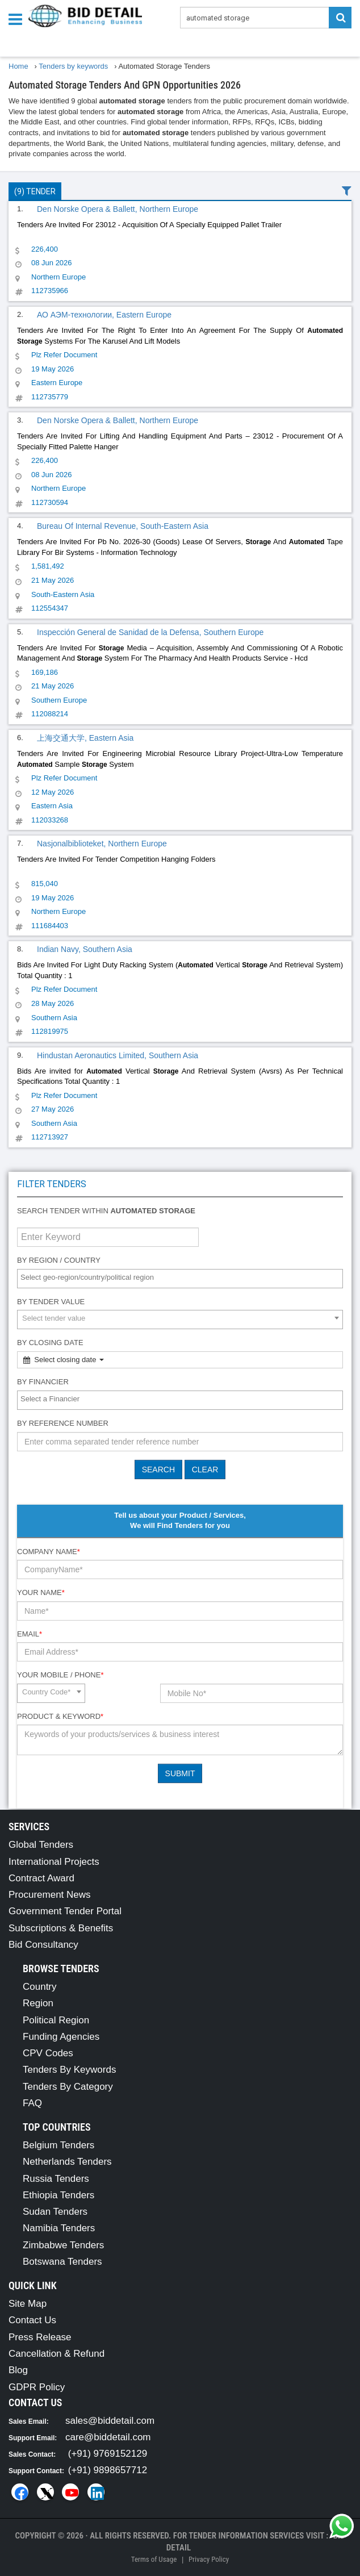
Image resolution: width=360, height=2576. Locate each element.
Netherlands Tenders (67, 2161)
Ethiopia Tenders (58, 2195)
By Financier (43, 1381)
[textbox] (182, 1277)
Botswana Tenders (62, 2261)
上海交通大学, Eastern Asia (85, 737)
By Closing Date (50, 1342)
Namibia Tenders (59, 2228)
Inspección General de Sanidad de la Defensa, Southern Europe (150, 632)
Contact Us (32, 2320)
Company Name (48, 1551)
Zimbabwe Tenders (63, 2245)
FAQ (32, 2103)
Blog (18, 2370)
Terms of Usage (154, 2559)
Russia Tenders (56, 2178)
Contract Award (41, 1878)
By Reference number (62, 1423)
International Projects (54, 1861)
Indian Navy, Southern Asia (84, 949)
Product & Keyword (60, 1716)
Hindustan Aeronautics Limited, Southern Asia (117, 1055)
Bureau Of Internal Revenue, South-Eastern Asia (122, 526)
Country (40, 1986)
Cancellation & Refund (56, 2353)
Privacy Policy (209, 2559)
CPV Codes (48, 2053)
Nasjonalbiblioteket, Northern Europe (102, 843)
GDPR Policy (37, 2387)
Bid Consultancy (43, 1944)
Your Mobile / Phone (60, 1675)
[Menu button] (18, 18)
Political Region (56, 2020)
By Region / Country (59, 1260)
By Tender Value (51, 1301)
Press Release (40, 2337)
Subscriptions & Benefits (61, 1928)
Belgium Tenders (58, 2145)
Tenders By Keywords (69, 2069)
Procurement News (50, 1894)
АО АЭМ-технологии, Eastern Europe (104, 314)
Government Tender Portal (65, 1911)
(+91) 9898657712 (107, 2470)
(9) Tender (35, 191)
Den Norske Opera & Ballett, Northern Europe (117, 209)
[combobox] (180, 1278)
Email (29, 1634)
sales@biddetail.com (109, 2420)
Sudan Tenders (55, 2211)
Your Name (41, 1592)
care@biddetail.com (108, 2437)
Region (38, 2003)
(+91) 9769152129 (107, 2453)
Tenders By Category (68, 2086)
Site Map (28, 2303)
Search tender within (106, 1210)
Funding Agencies (61, 2036)
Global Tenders (41, 1844)
